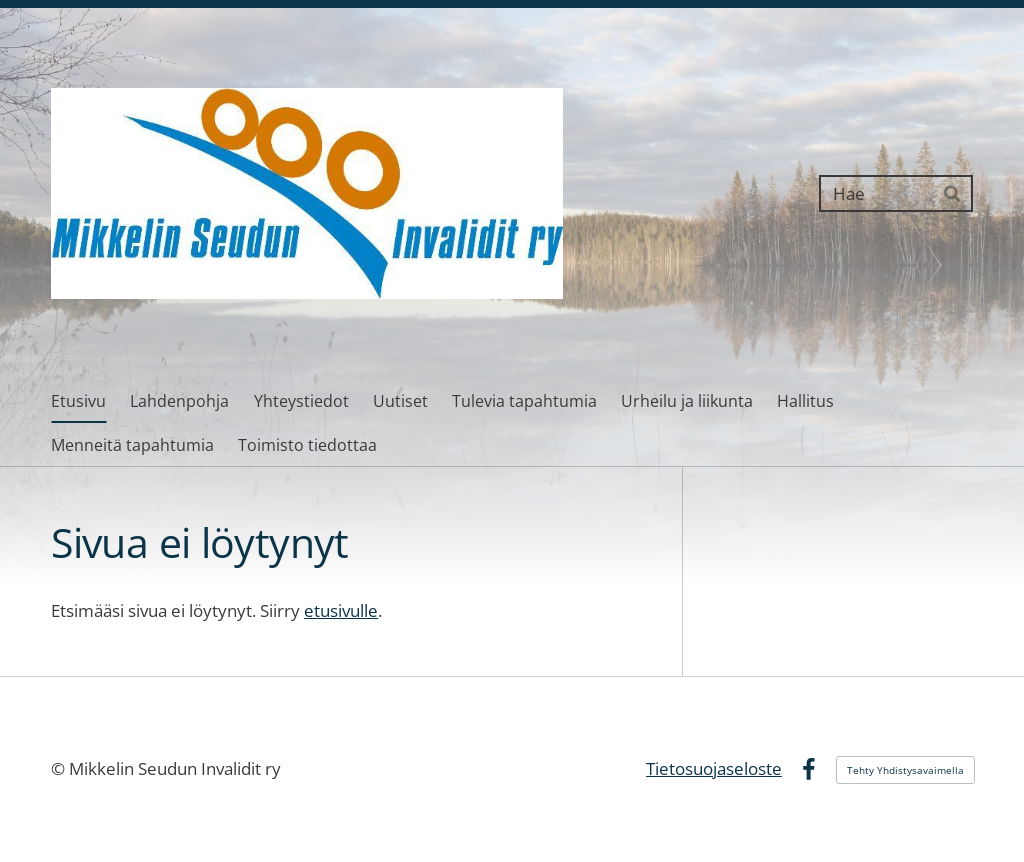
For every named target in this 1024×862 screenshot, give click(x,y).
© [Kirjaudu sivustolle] (60, 768)
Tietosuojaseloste (714, 768)
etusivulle (341, 610)
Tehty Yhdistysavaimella (905, 770)
